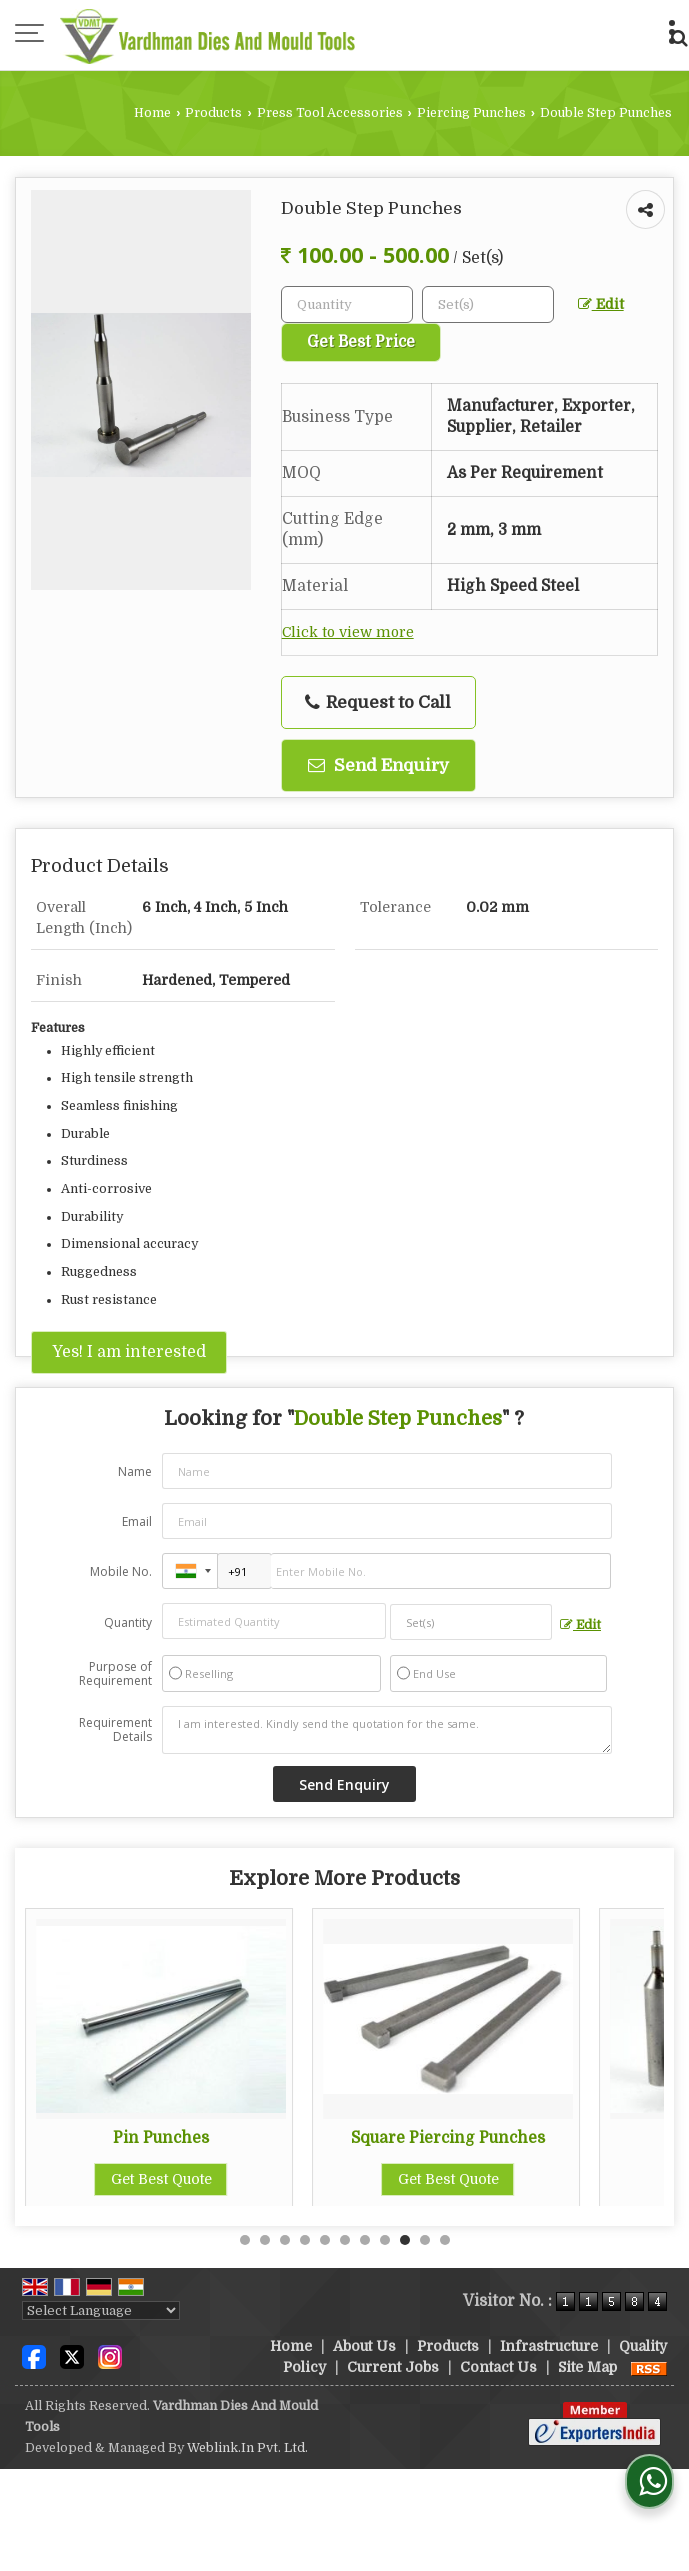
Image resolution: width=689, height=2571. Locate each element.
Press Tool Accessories (330, 113)
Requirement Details (115, 1730)
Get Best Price (361, 342)
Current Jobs (393, 2367)
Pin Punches (252, 2138)
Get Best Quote (252, 2179)
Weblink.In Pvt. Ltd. (247, 2448)
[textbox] (488, 304)
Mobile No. (121, 1571)
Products (213, 113)
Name (135, 1471)
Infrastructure (549, 2346)
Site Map (587, 2367)
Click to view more (348, 632)
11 (445, 2240)
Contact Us (498, 2367)
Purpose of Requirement (115, 1674)
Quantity (128, 1622)
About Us (364, 2346)
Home (152, 113)
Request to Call (378, 703)
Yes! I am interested (129, 1352)
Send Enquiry (378, 765)
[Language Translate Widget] (101, 2310)
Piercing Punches (471, 113)
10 (425, 2240)
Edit (601, 304)
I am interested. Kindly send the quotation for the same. (387, 1730)
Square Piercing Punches (539, 2138)
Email (137, 1521)
